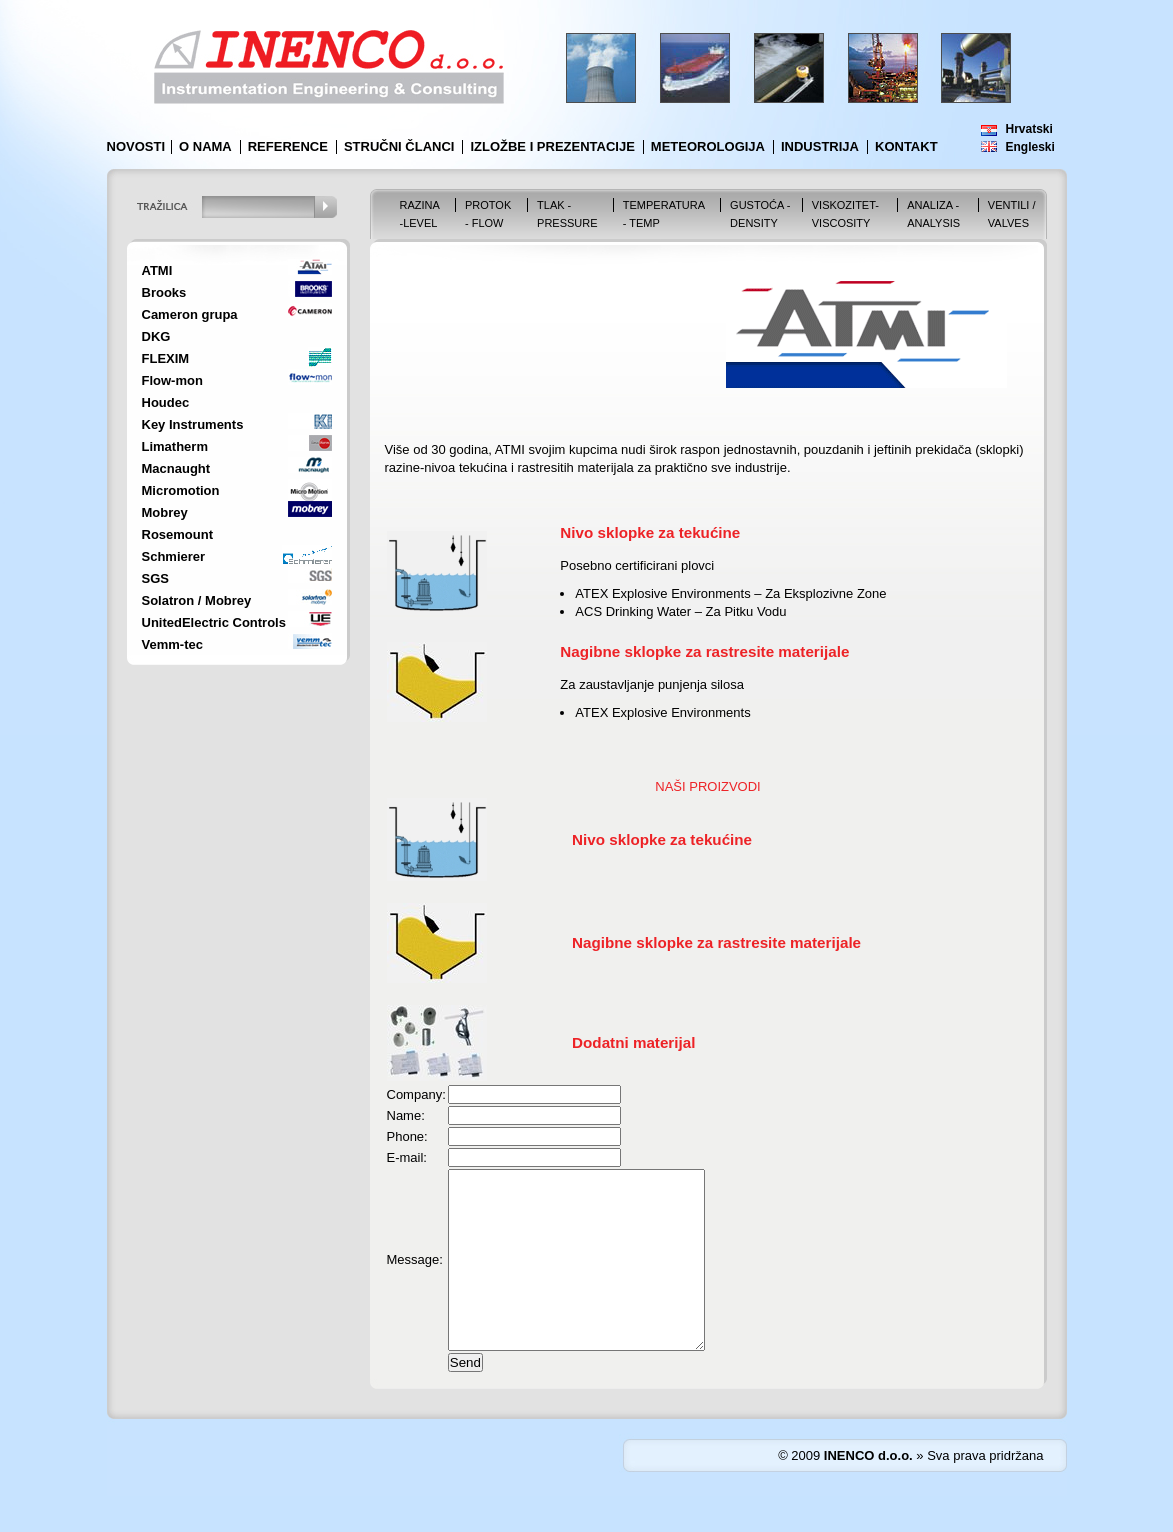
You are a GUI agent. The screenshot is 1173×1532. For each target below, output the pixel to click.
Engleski (1030, 147)
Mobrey (165, 512)
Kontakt (906, 146)
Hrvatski (1029, 129)
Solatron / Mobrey (197, 600)
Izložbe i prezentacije (552, 146)
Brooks (164, 292)
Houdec (166, 402)
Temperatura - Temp (664, 214)
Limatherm (175, 446)
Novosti (136, 146)
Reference (288, 146)
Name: (406, 1115)
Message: (415, 1277)
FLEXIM (166, 358)
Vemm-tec (172, 644)
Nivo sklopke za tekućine (662, 839)
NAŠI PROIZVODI (707, 786)
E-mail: (407, 1157)
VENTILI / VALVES (1012, 214)
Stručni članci (399, 146)
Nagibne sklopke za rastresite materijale (716, 942)
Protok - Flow (488, 214)
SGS (155, 578)
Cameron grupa (190, 314)
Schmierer (174, 556)
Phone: (407, 1136)
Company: (416, 1094)
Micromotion (181, 490)
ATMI (157, 270)
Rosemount (178, 534)
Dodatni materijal (633, 1042)
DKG (156, 336)
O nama (205, 146)
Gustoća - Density (760, 214)
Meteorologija (708, 146)
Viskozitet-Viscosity (845, 214)
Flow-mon (172, 380)
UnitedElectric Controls (214, 622)
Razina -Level (420, 214)
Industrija (820, 146)
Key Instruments (193, 424)
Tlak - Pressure (567, 214)
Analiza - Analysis (933, 214)
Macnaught (176, 468)
